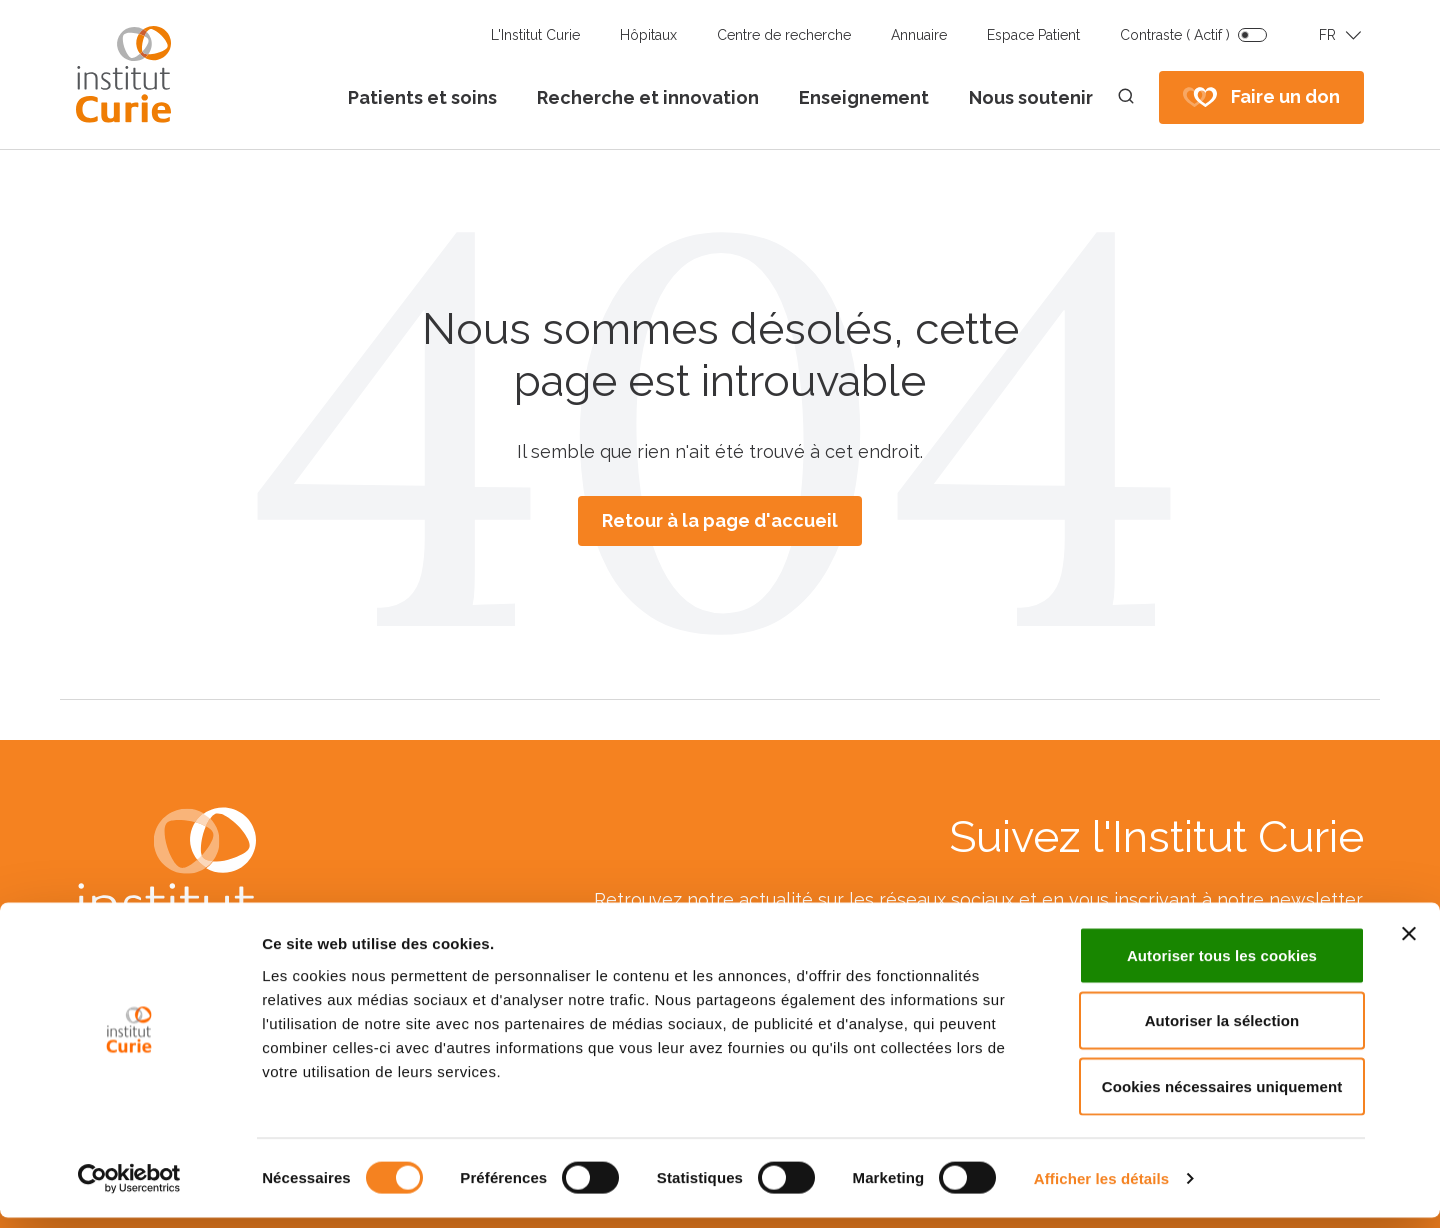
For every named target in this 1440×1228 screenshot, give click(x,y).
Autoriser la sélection (1222, 1031)
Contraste (1175, 35)
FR (1327, 35)
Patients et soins (422, 97)
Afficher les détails (1101, 1188)
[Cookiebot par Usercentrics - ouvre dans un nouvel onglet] (129, 1189)
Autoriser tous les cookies (1222, 965)
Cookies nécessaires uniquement (1222, 1096)
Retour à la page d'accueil (720, 520)
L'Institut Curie (535, 35)
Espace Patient (1033, 35)
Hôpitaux (648, 35)
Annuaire (919, 35)
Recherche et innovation (648, 97)
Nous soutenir (1031, 97)
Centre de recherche (784, 35)
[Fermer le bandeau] (1409, 944)
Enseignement (864, 97)
